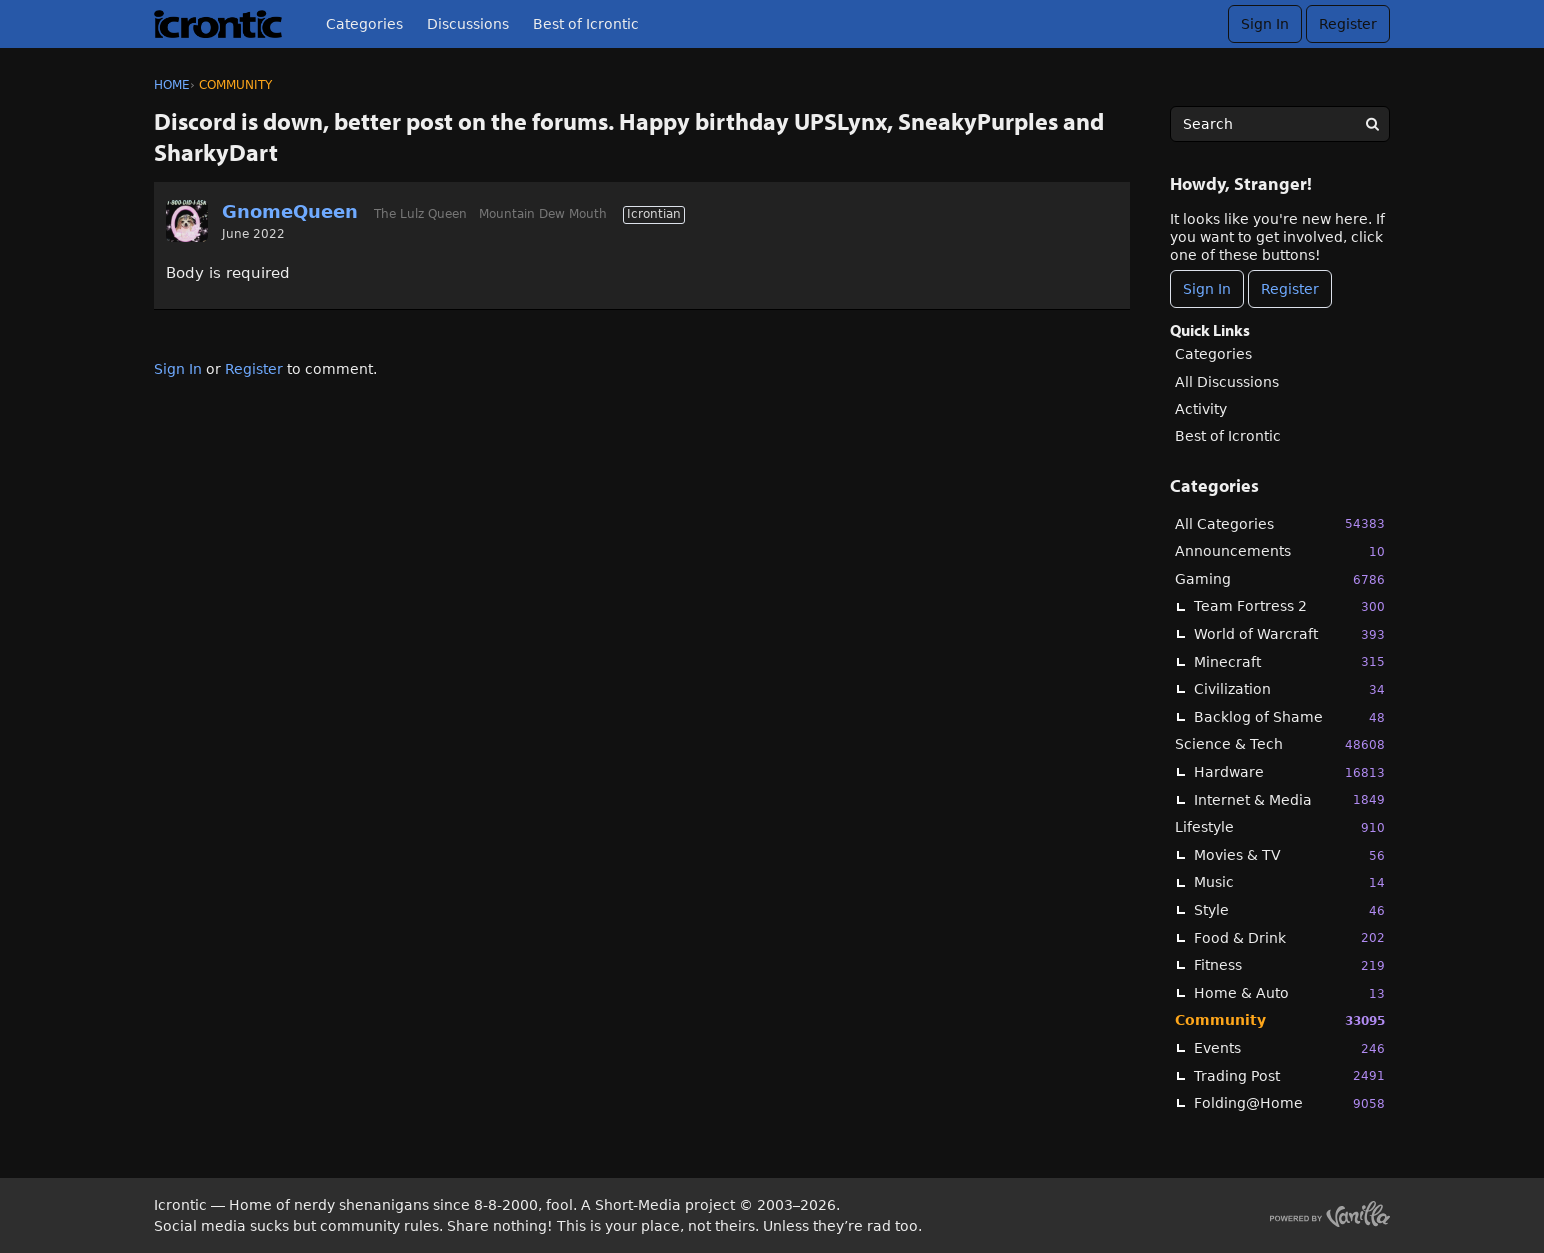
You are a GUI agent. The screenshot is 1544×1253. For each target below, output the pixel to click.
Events (1289, 1048)
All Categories (1280, 523)
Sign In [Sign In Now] (1207, 289)
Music (1289, 882)
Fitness (1289, 965)
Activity (1201, 409)
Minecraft (1289, 661)
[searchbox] (1280, 124)
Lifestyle (1280, 827)
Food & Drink (1289, 937)
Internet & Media (1289, 799)
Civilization (1289, 689)
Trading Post (1289, 1075)
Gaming (1280, 579)
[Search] (1372, 124)
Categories (364, 24)
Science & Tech (1280, 744)
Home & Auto (1289, 993)
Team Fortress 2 (1289, 606)
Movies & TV (1289, 855)
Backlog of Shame (1289, 717)
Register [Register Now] (1290, 289)
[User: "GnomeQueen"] (187, 221)
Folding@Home (1289, 1103)
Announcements (1280, 551)
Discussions (468, 24)
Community (1280, 1020)
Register (1348, 24)
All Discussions (1227, 382)
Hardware (1289, 772)
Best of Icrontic (586, 24)
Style (1289, 910)
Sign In (1265, 24)
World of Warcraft (1289, 634)
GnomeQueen (290, 211)
